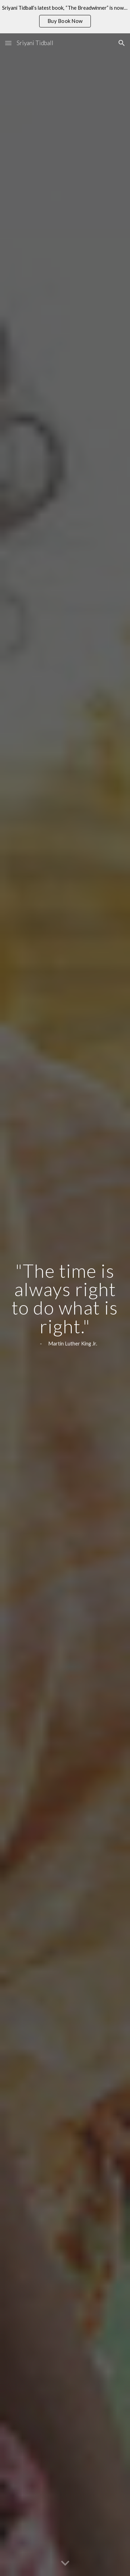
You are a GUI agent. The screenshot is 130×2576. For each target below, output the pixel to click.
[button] (8, 42)
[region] (65, 16)
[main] (65, 1305)
